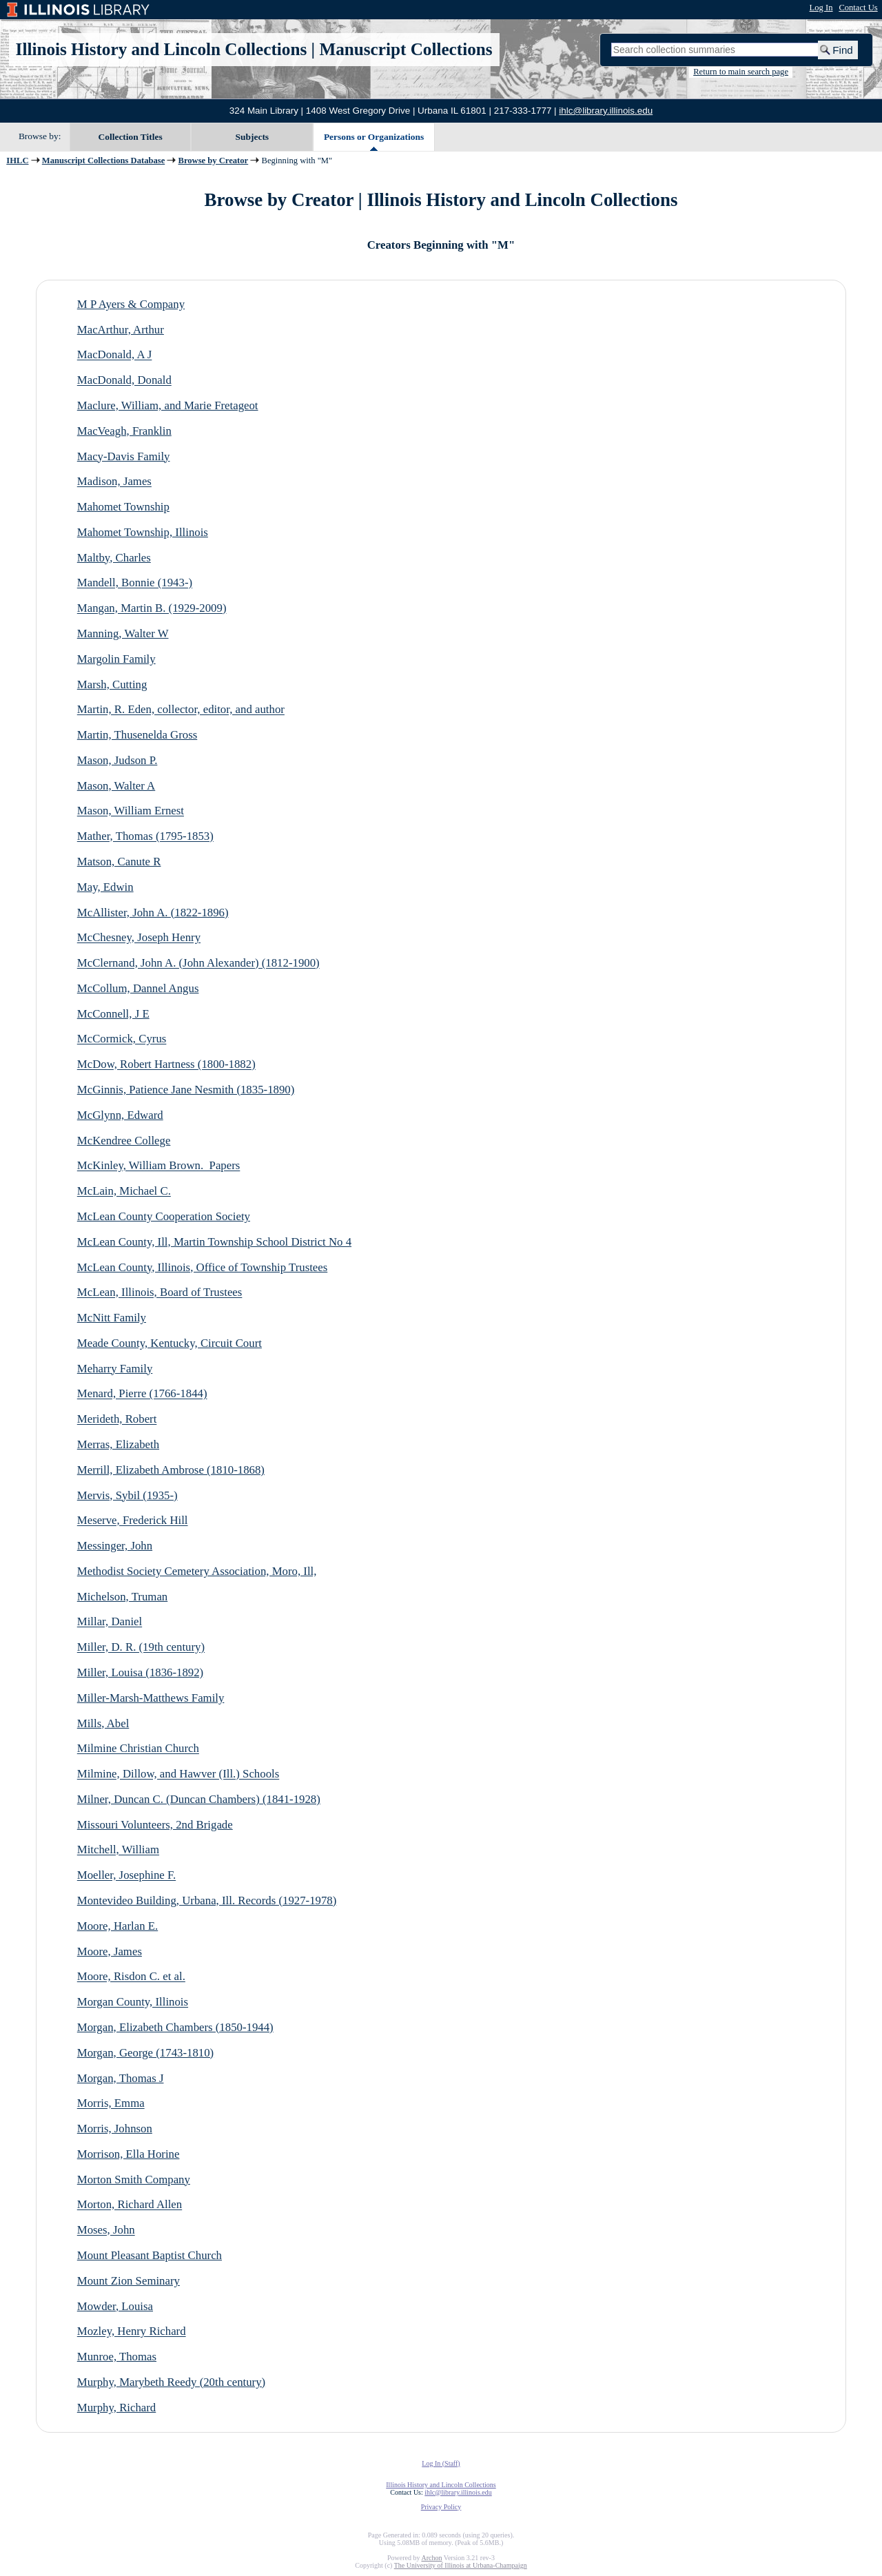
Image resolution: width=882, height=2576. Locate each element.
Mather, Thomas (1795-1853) (145, 836)
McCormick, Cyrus (122, 1039)
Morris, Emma (111, 2103)
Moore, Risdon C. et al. (131, 1976)
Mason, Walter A (116, 785)
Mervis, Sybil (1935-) (127, 1495)
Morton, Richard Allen (129, 2205)
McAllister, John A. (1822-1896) (153, 912)
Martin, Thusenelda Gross (137, 734)
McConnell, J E (113, 1013)
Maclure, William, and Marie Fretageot (167, 405)
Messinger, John (114, 1545)
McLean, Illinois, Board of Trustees (160, 1292)
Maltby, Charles (114, 557)
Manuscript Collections (405, 49)
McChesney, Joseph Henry (139, 938)
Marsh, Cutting (112, 684)
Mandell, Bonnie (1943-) (134, 583)
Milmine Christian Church (138, 1748)
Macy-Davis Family (123, 456)
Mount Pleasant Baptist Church (149, 2255)
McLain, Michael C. (124, 1191)
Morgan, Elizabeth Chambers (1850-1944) (175, 2027)
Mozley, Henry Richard (131, 2331)
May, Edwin (105, 887)
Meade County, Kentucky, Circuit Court (169, 1343)
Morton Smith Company (133, 2179)
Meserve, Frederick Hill (132, 1520)
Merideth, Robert (117, 1419)
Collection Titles (131, 137)
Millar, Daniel (109, 1622)
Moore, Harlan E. (117, 1926)
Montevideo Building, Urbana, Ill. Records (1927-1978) (207, 1900)
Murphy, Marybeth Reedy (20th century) (171, 2382)
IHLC (17, 160)
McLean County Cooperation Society (163, 1216)
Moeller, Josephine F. (126, 1875)
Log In (821, 7)
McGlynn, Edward (120, 1115)
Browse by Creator (213, 160)
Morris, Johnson (114, 2128)
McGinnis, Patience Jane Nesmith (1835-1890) (186, 1089)
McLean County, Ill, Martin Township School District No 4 (214, 1241)
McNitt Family (111, 1317)
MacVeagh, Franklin (124, 430)
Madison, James (114, 481)
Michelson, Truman (122, 1596)
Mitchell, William (118, 1850)
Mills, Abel (103, 1723)
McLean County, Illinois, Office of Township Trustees (202, 1267)
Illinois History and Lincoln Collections (161, 49)
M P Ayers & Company (131, 304)
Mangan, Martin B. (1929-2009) (152, 608)
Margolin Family (116, 659)
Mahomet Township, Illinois (142, 532)
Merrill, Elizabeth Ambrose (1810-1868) (171, 1469)
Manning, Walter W (123, 633)
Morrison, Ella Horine (128, 2154)
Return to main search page (740, 71)
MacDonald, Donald (124, 380)
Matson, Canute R (119, 861)
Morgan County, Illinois (132, 2002)
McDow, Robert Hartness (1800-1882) (166, 1064)
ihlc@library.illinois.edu (606, 110)
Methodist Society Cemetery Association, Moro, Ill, (197, 1571)
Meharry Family (115, 1368)
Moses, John (106, 2230)
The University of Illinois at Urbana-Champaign (460, 2565)
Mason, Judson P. (117, 760)
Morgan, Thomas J (120, 2078)
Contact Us (858, 7)
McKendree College (124, 1140)
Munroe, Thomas (116, 2356)
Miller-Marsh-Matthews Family (151, 1697)
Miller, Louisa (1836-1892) (140, 1672)
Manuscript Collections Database (103, 160)
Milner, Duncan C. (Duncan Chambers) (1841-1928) (198, 1799)
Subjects (252, 137)
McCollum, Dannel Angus (138, 988)
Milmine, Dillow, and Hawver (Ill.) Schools (178, 1774)
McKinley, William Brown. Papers (158, 1166)
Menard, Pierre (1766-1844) (142, 1394)
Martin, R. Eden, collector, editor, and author (181, 710)
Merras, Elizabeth (118, 1444)
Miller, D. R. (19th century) (141, 1647)
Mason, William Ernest (130, 811)
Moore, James (109, 1951)
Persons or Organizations (374, 137)
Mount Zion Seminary (128, 2280)
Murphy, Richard (116, 2407)
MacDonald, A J (114, 355)
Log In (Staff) (441, 2463)
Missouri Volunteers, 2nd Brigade (155, 1824)
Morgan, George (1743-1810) (145, 2052)
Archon (431, 2558)
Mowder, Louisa (115, 2306)
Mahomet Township (123, 506)
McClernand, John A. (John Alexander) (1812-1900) (198, 963)
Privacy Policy (441, 2507)
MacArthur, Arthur (120, 329)
